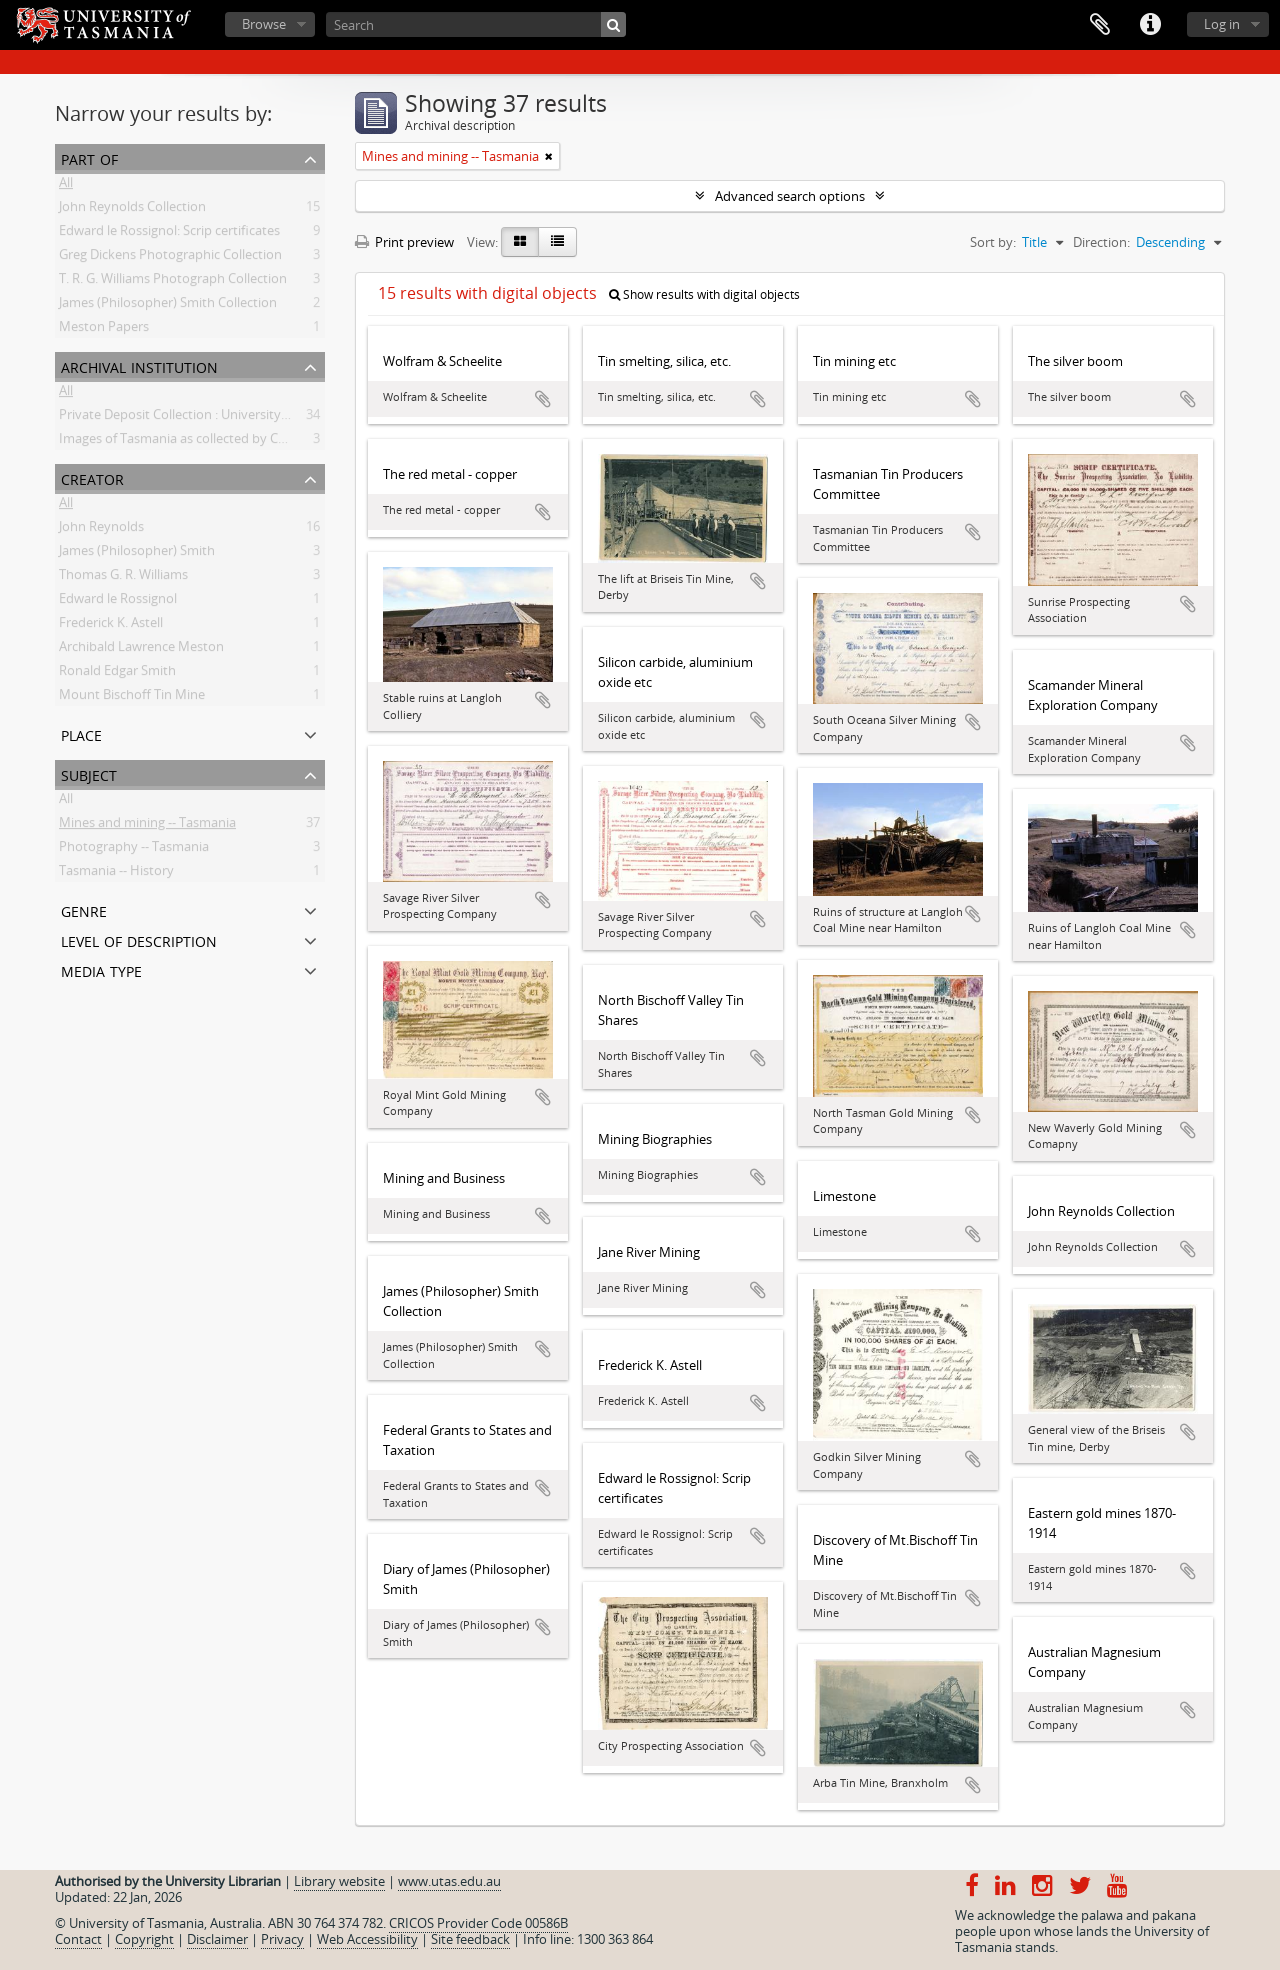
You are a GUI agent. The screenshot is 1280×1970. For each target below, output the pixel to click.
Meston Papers (104, 330)
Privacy (282, 1939)
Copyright (144, 1939)
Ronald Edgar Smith (117, 674)
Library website (339, 1881)
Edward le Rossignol (118, 602)
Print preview (404, 242)
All (66, 186)
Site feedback (470, 1939)
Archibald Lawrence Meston (141, 650)
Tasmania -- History (116, 874)
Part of (89, 157)
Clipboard (1100, 25)
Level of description (139, 939)
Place (81, 733)
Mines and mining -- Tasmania (147, 826)
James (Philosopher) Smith (137, 554)
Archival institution (139, 365)
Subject (89, 773)
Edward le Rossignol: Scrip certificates (169, 234)
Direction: (1101, 242)
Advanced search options (790, 196)
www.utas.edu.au (449, 1881)
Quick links (1150, 25)
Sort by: (993, 242)
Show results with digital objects (704, 294)
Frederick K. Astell (111, 626)
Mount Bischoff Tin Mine (132, 698)
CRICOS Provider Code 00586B (478, 1923)
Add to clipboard (543, 399)
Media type (101, 969)
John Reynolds (101, 530)
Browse (264, 24)
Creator (92, 477)
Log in (1222, 24)
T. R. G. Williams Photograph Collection (173, 282)
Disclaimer (217, 1939)
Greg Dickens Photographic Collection (170, 258)
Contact (78, 1939)
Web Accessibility (367, 1939)
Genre (84, 909)
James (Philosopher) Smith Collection (168, 306)
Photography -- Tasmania (134, 850)
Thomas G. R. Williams (123, 578)
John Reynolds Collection (132, 210)
